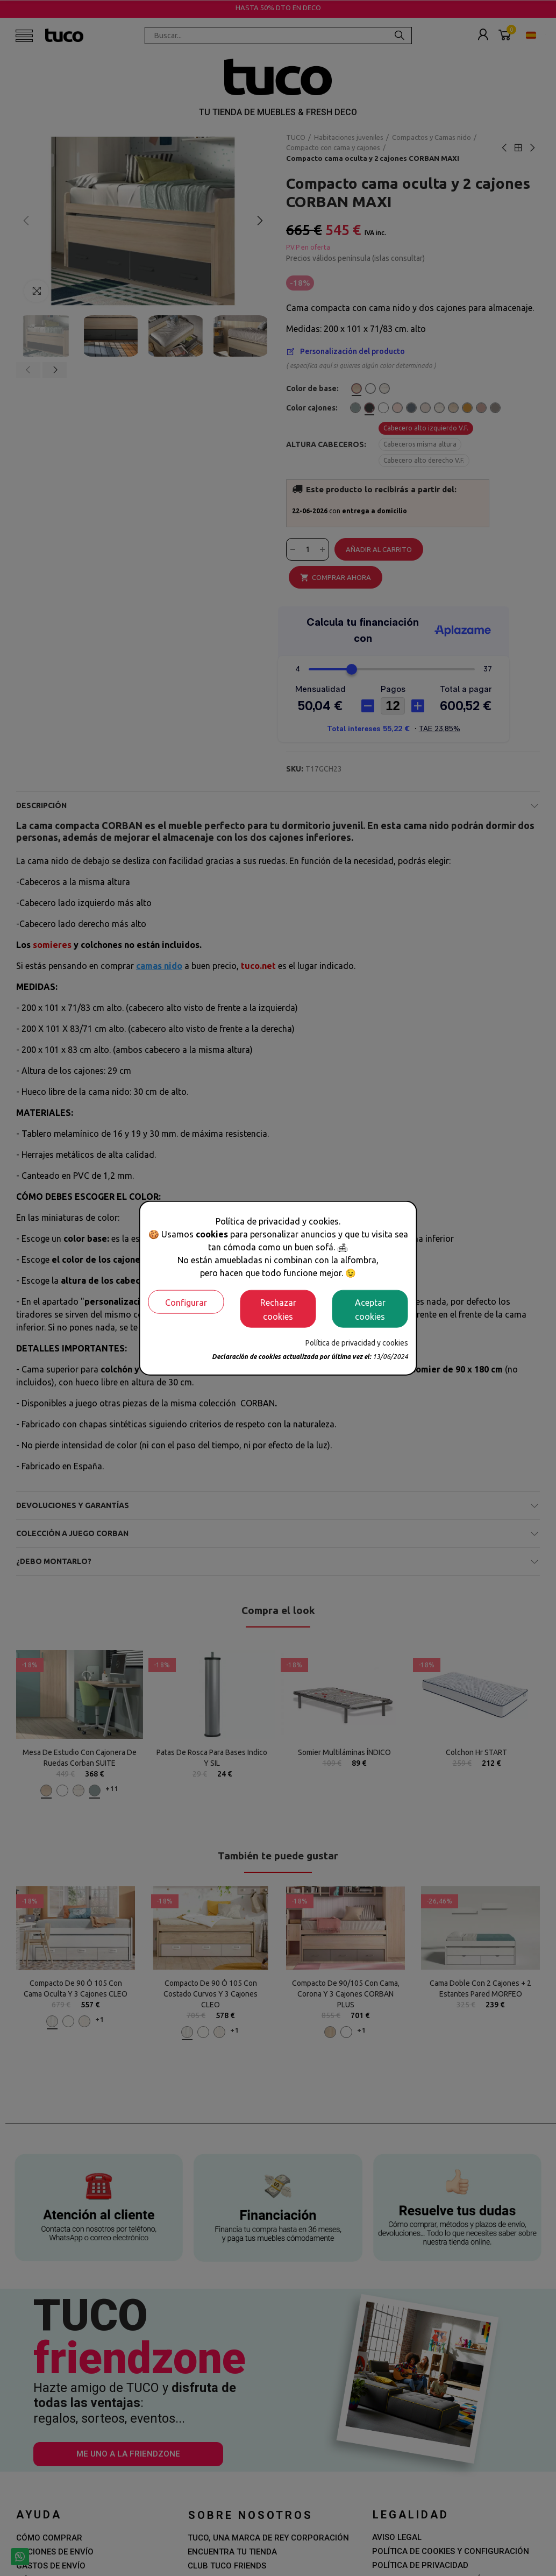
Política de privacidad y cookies (356, 1342)
